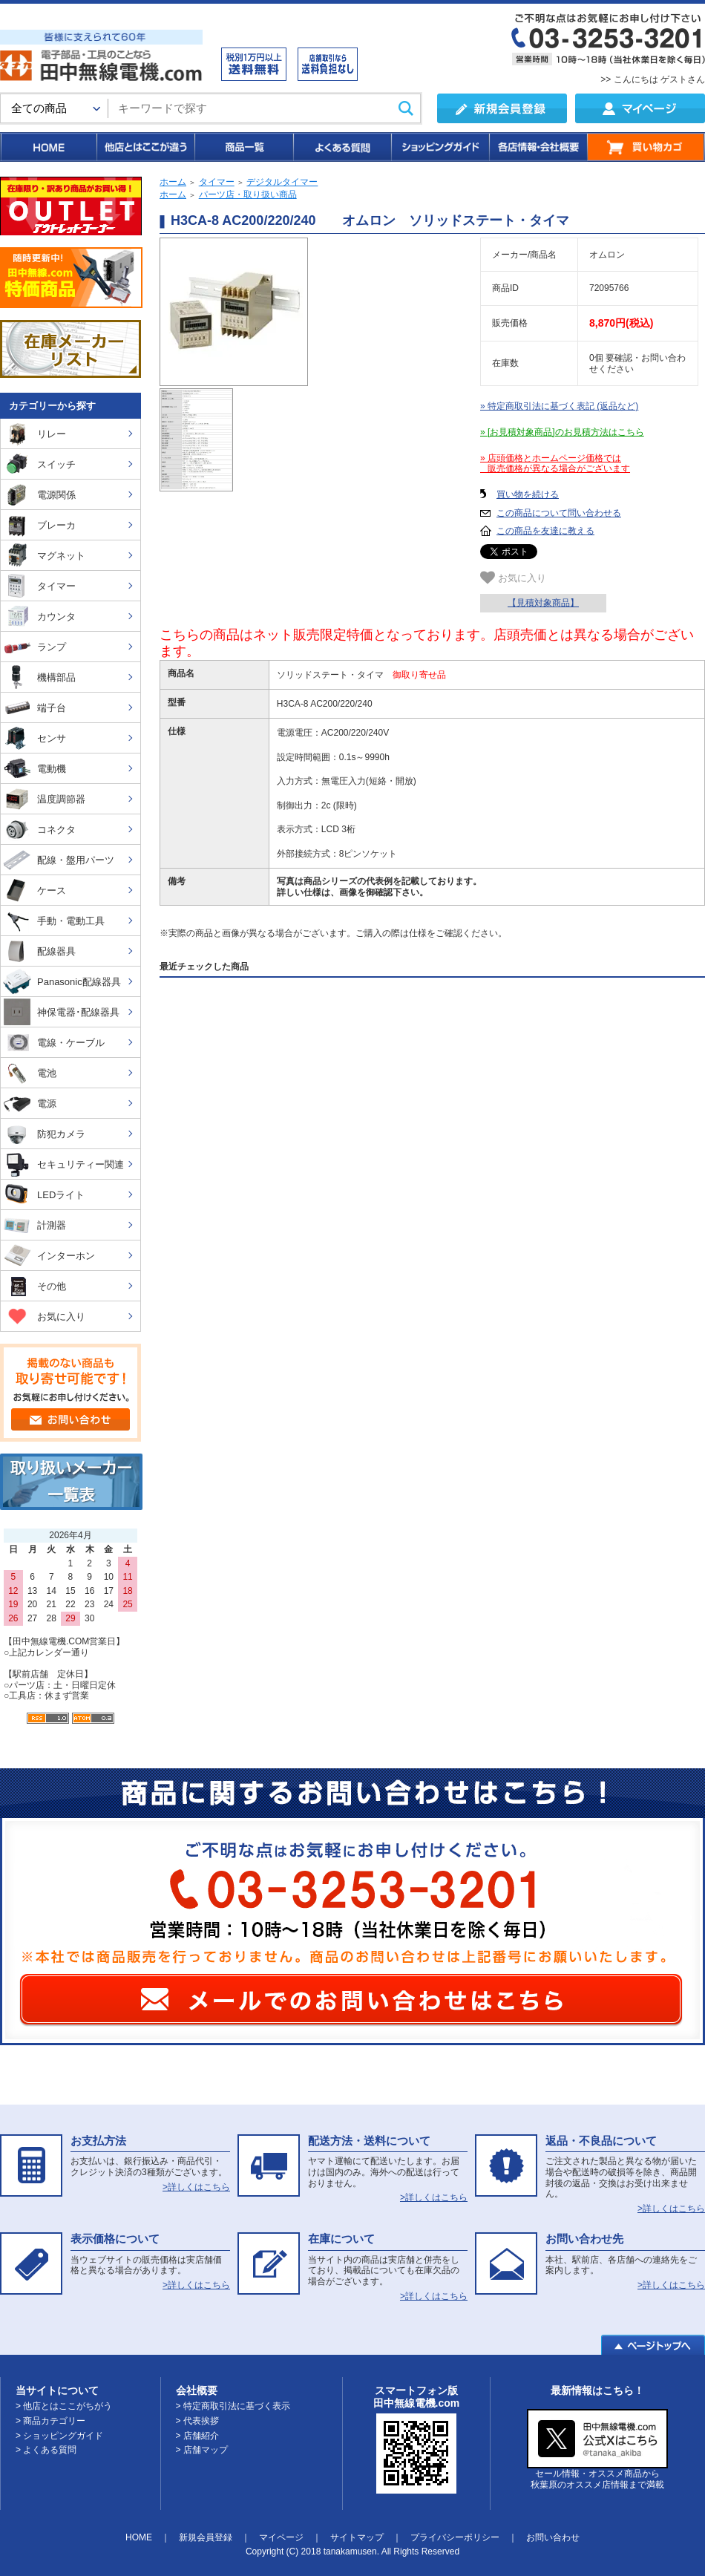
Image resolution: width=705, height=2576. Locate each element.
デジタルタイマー (282, 182)
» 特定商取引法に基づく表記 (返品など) (559, 406)
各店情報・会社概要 (537, 147)
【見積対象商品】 (543, 603)
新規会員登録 (205, 2537)
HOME (48, 147)
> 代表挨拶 (197, 2421)
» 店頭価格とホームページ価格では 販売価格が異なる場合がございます (555, 463)
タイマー (217, 182)
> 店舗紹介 (197, 2435)
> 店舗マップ (202, 2450)
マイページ (281, 2537)
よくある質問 (341, 147)
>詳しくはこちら (196, 2187)
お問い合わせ (553, 2537)
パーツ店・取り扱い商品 (248, 194)
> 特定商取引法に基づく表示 (233, 2406)
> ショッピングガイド (59, 2435)
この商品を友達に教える (545, 531)
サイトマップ (357, 2537)
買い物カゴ (646, 147)
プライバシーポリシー (454, 2537)
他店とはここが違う (145, 147)
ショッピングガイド (439, 147)
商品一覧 (243, 147)
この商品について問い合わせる (558, 513)
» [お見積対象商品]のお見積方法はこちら (562, 432)
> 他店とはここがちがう (64, 2406)
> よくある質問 (46, 2450)
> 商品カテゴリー (50, 2421)
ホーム (173, 182)
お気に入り (513, 577)
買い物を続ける (527, 494)
